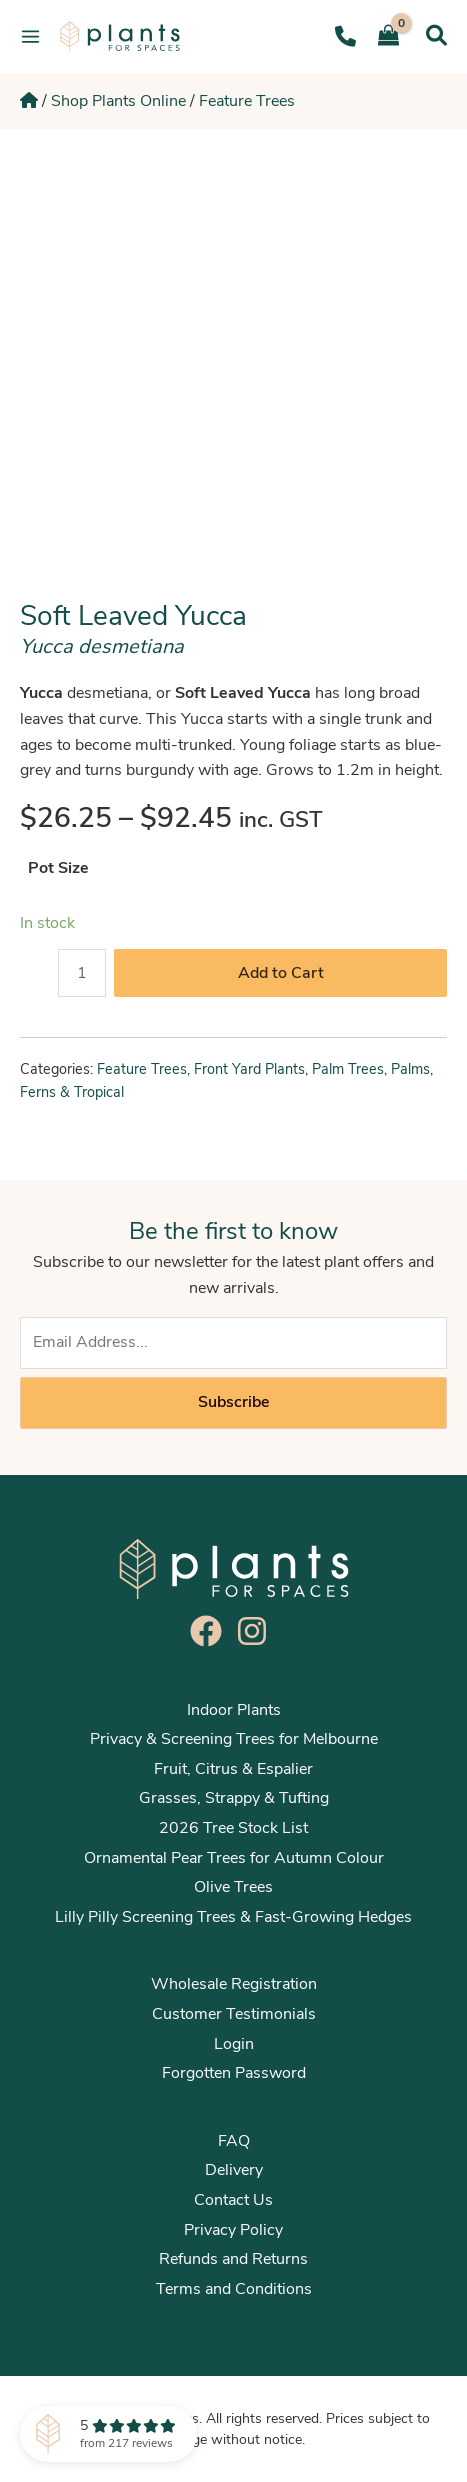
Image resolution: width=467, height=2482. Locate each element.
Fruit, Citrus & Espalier (233, 1769)
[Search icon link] (436, 36)
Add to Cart (281, 973)
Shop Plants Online (118, 101)
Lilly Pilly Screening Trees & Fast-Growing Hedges (233, 1917)
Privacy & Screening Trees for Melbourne (234, 1739)
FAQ (234, 2141)
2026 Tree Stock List (233, 1828)
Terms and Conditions (234, 2289)
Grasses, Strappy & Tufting (234, 1798)
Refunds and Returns (233, 2259)
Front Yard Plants (249, 1069)
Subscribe (233, 1402)
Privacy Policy (233, 2230)
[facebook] (211, 1631)
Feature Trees (247, 101)
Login (234, 2044)
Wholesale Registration (234, 1984)
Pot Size (58, 868)
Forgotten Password (234, 2073)
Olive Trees (233, 1887)
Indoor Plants (234, 1710)
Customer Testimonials (234, 2014)
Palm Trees (348, 1069)
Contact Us (233, 2200)
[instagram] (257, 1631)
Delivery (234, 2170)
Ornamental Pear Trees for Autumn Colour (234, 1858)
